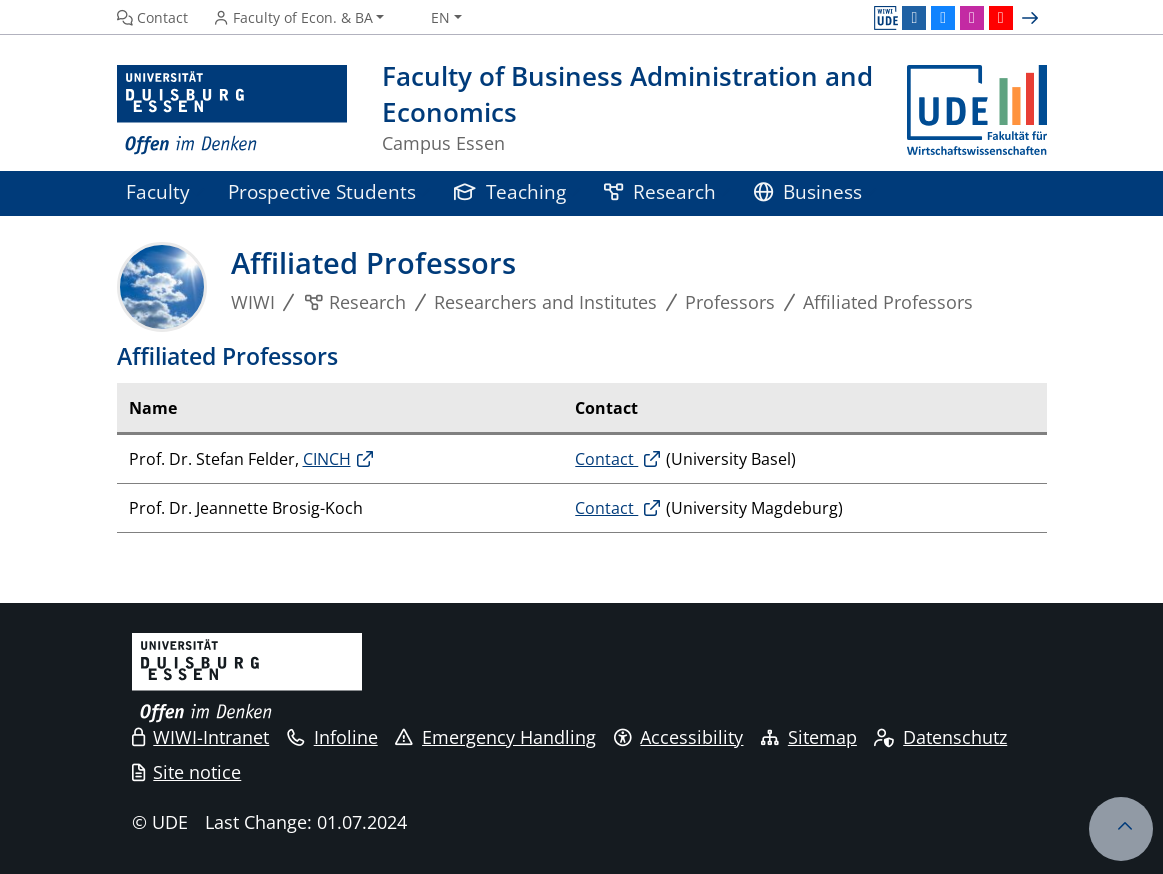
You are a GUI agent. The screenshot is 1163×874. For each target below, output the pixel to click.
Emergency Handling (495, 737)
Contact (606, 459)
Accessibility (679, 737)
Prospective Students (322, 191)
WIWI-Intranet (201, 737)
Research (660, 191)
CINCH (327, 459)
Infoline (332, 737)
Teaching (510, 191)
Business (808, 191)
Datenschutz (940, 737)
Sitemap (809, 737)
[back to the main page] (977, 110)
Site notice (187, 772)
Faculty (158, 191)
